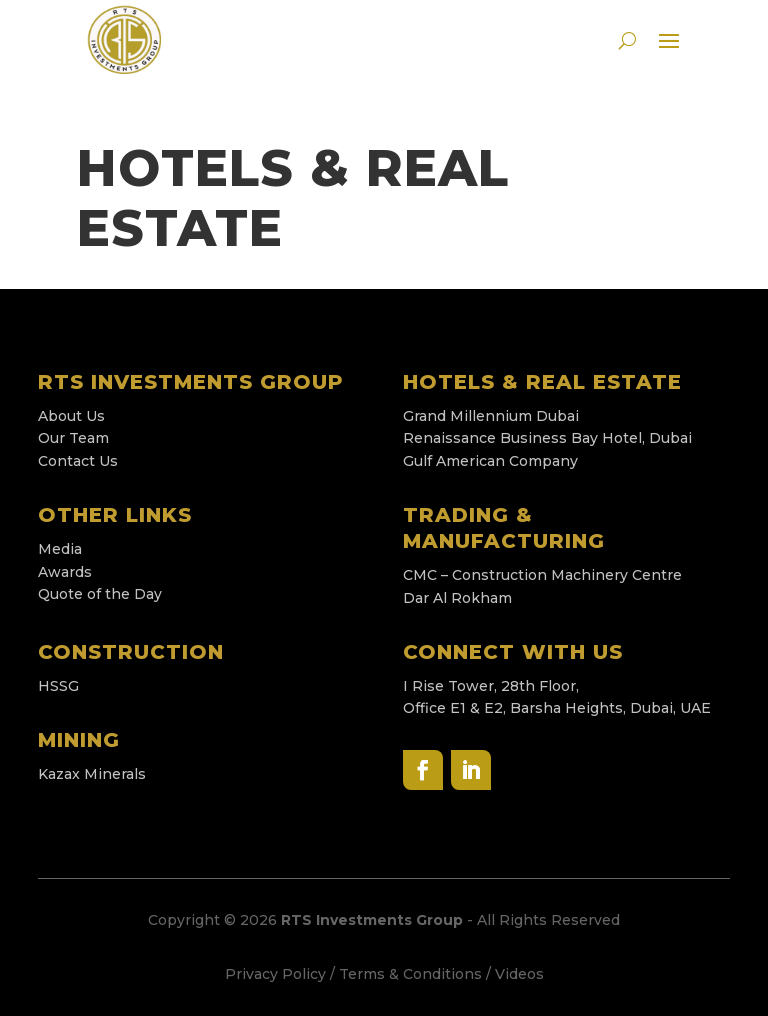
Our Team (73, 438)
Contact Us (78, 461)
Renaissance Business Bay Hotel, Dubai (549, 438)
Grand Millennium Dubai (491, 416)
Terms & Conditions (410, 974)
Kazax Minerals (92, 774)
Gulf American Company (490, 461)
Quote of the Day (100, 594)
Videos (519, 974)
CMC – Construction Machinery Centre (544, 575)
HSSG (58, 686)
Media (60, 549)
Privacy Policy (275, 974)
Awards (65, 572)
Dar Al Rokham (457, 598)
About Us (71, 416)
